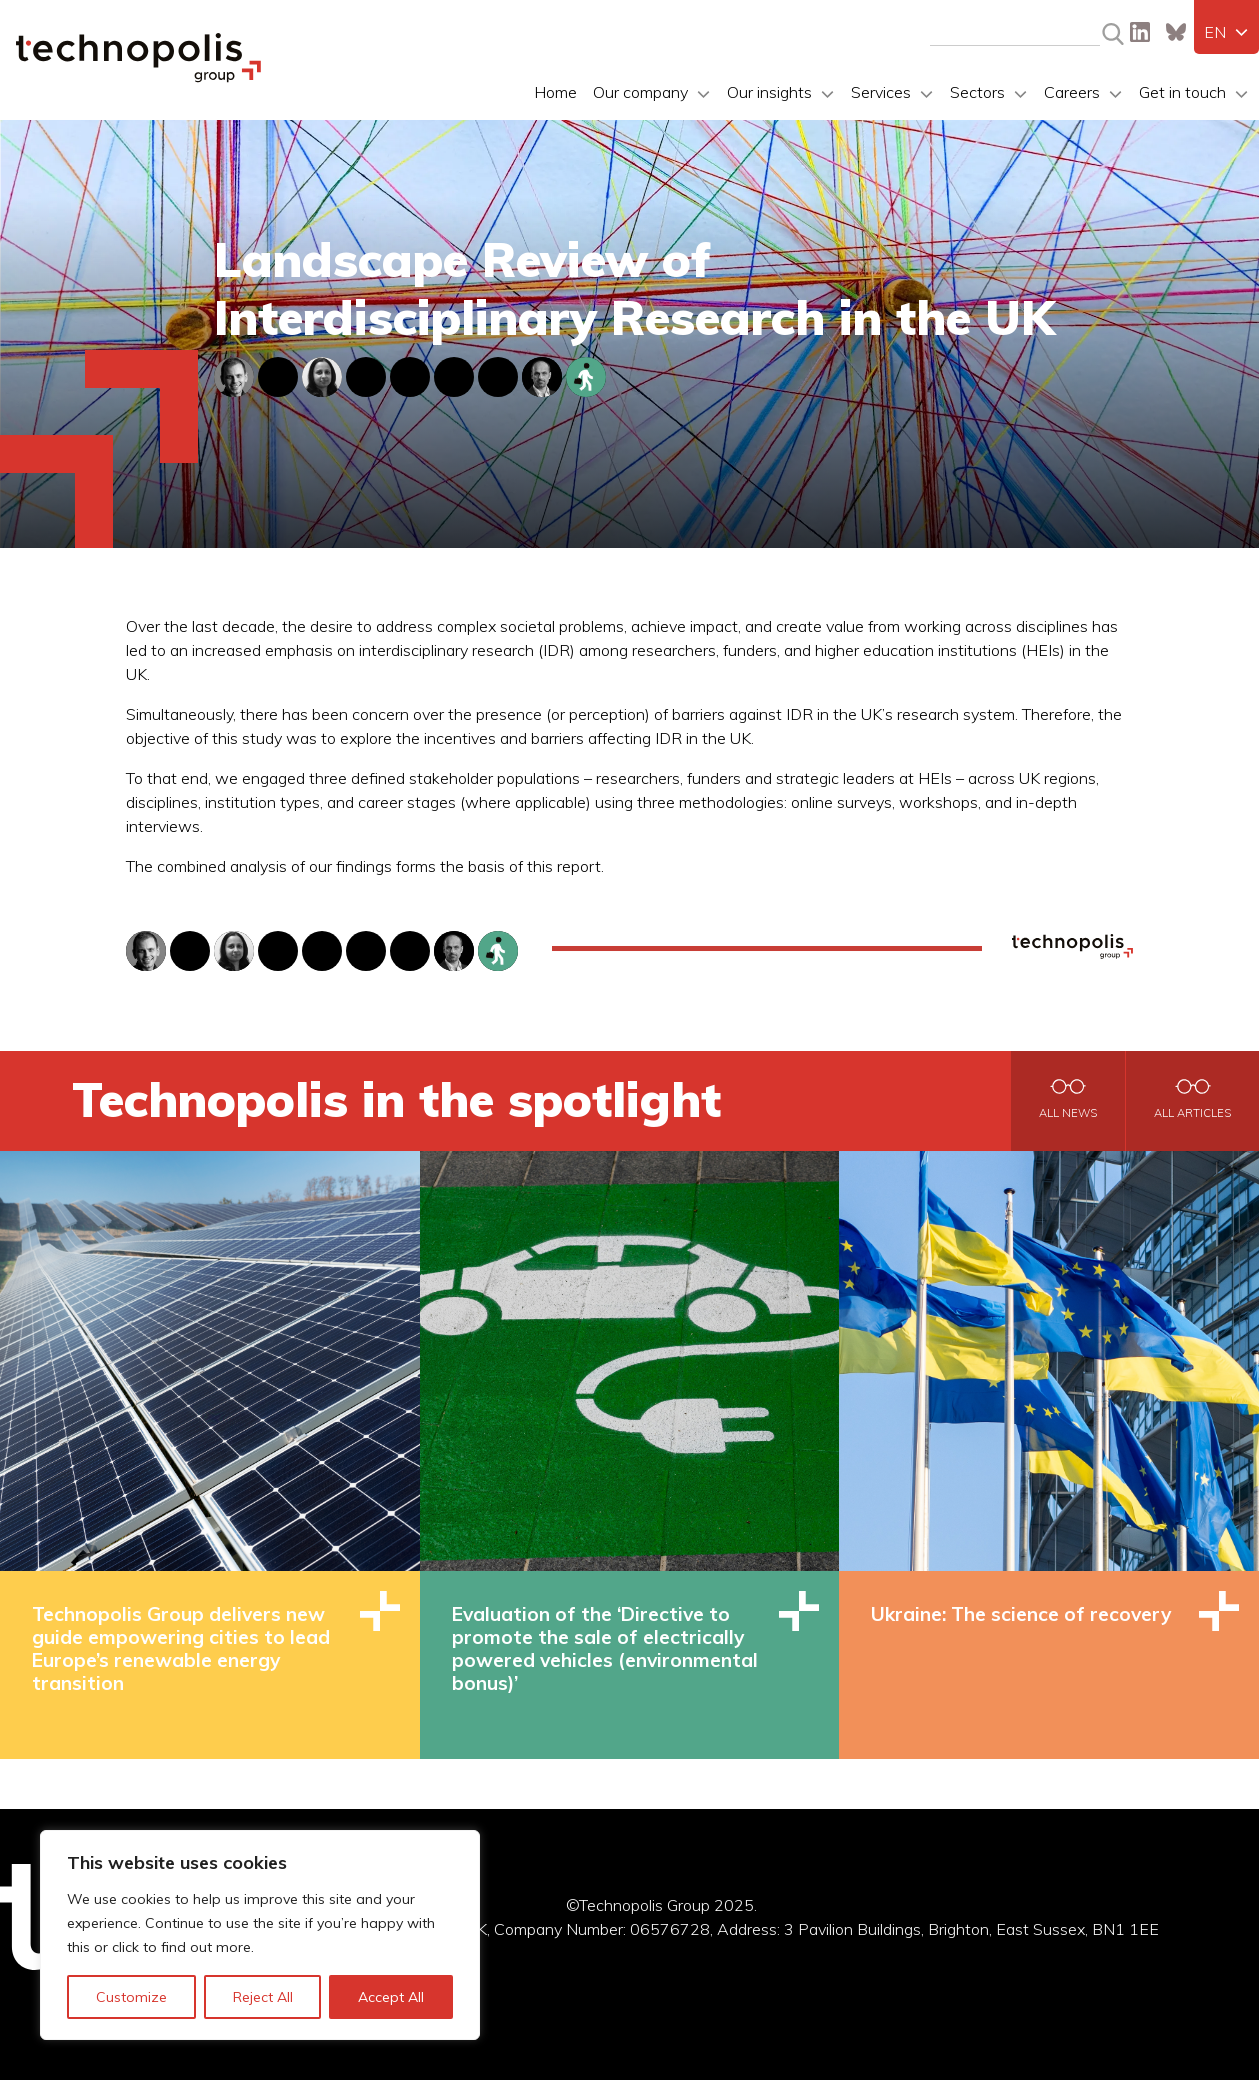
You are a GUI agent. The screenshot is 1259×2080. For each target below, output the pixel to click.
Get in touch (1182, 92)
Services (881, 92)
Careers (1072, 92)
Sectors (977, 92)
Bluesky (1176, 32)
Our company (640, 92)
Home (555, 92)
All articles (1192, 1113)
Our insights (769, 92)
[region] (260, 1935)
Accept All (391, 1997)
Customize (131, 1997)
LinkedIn (1140, 32)
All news (1068, 1113)
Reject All (263, 1997)
